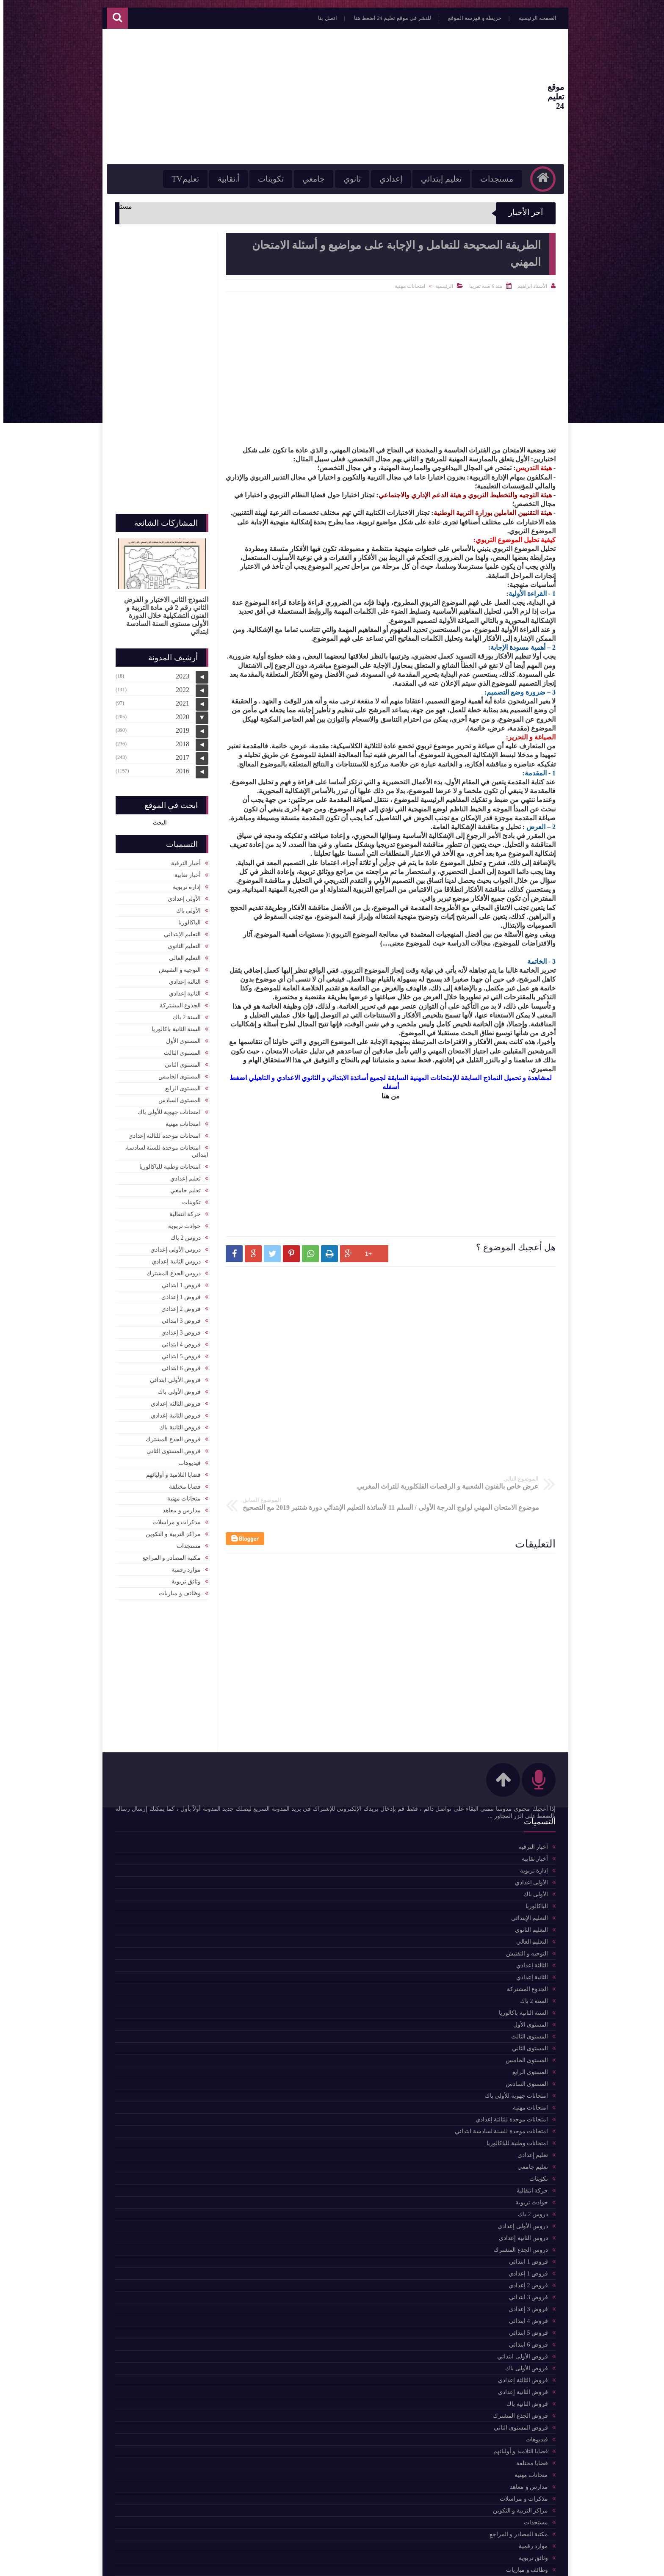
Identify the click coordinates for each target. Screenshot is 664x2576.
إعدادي (379, 178)
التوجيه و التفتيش (176, 966)
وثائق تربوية (183, 1577)
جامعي (301, 178)
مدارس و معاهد (178, 1506)
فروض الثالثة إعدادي (172, 1399)
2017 (179, 753)
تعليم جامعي (182, 1186)
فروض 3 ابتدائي (177, 1316)
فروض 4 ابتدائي (177, 1340)
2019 (179, 726)
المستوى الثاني (179, 1060)
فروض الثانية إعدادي (172, 1411)
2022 (179, 685)
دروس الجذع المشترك (170, 1269)
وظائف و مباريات (176, 1589)
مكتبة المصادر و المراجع (168, 1553)
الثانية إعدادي (182, 989)
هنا (382, 1096)
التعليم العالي (182, 954)
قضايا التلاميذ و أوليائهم (170, 1470)
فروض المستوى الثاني (170, 1447)
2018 (179, 739)
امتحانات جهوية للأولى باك (166, 1108)
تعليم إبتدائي (429, 178)
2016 (179, 766)
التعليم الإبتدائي (179, 930)
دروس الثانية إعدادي (172, 1257)
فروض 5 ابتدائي (177, 1352)
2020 (179, 712)
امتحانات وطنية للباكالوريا (166, 1162)
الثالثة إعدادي (182, 977)
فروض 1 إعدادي (177, 1293)
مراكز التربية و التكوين (170, 1530)
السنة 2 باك (183, 1013)
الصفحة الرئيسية (525, 18)
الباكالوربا (186, 918)
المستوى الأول (180, 1037)
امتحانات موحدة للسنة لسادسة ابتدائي (163, 1147)
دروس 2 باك (182, 1233)
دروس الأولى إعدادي (172, 1245)
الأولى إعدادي (181, 894)
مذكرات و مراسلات (173, 1518)
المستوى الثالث (179, 1048)
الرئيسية (441, 286)
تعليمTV (173, 178)
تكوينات (259, 178)
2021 (179, 699)
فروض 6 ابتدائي (177, 1364)
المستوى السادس (176, 1096)
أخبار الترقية (183, 859)
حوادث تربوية (181, 1222)
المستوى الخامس (176, 1072)
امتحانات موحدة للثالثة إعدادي (161, 1131)
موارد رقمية (183, 1565)
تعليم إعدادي (182, 1174)
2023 (179, 672)
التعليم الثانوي (181, 942)
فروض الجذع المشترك (169, 1435)
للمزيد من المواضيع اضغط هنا (165, 1819)
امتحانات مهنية (406, 286)
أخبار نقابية (184, 871)
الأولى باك (185, 906)
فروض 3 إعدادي (177, 1328)
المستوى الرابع (180, 1084)
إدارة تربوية (183, 883)
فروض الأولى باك (176, 1388)
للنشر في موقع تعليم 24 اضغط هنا (381, 18)
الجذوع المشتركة (177, 1001)
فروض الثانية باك (176, 1423)
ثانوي (340, 178)
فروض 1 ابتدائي (177, 1281)
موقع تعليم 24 (530, 96)
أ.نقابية (217, 178)
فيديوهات (186, 1459)
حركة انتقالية (182, 1210)
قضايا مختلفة (182, 1482)
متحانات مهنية (181, 1494)
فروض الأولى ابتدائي (172, 1376)
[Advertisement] (266, 96)
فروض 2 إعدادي (177, 1305)
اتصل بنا (315, 18)
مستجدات (484, 178)
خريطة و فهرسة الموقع (463, 18)
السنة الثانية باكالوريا (172, 1025)
